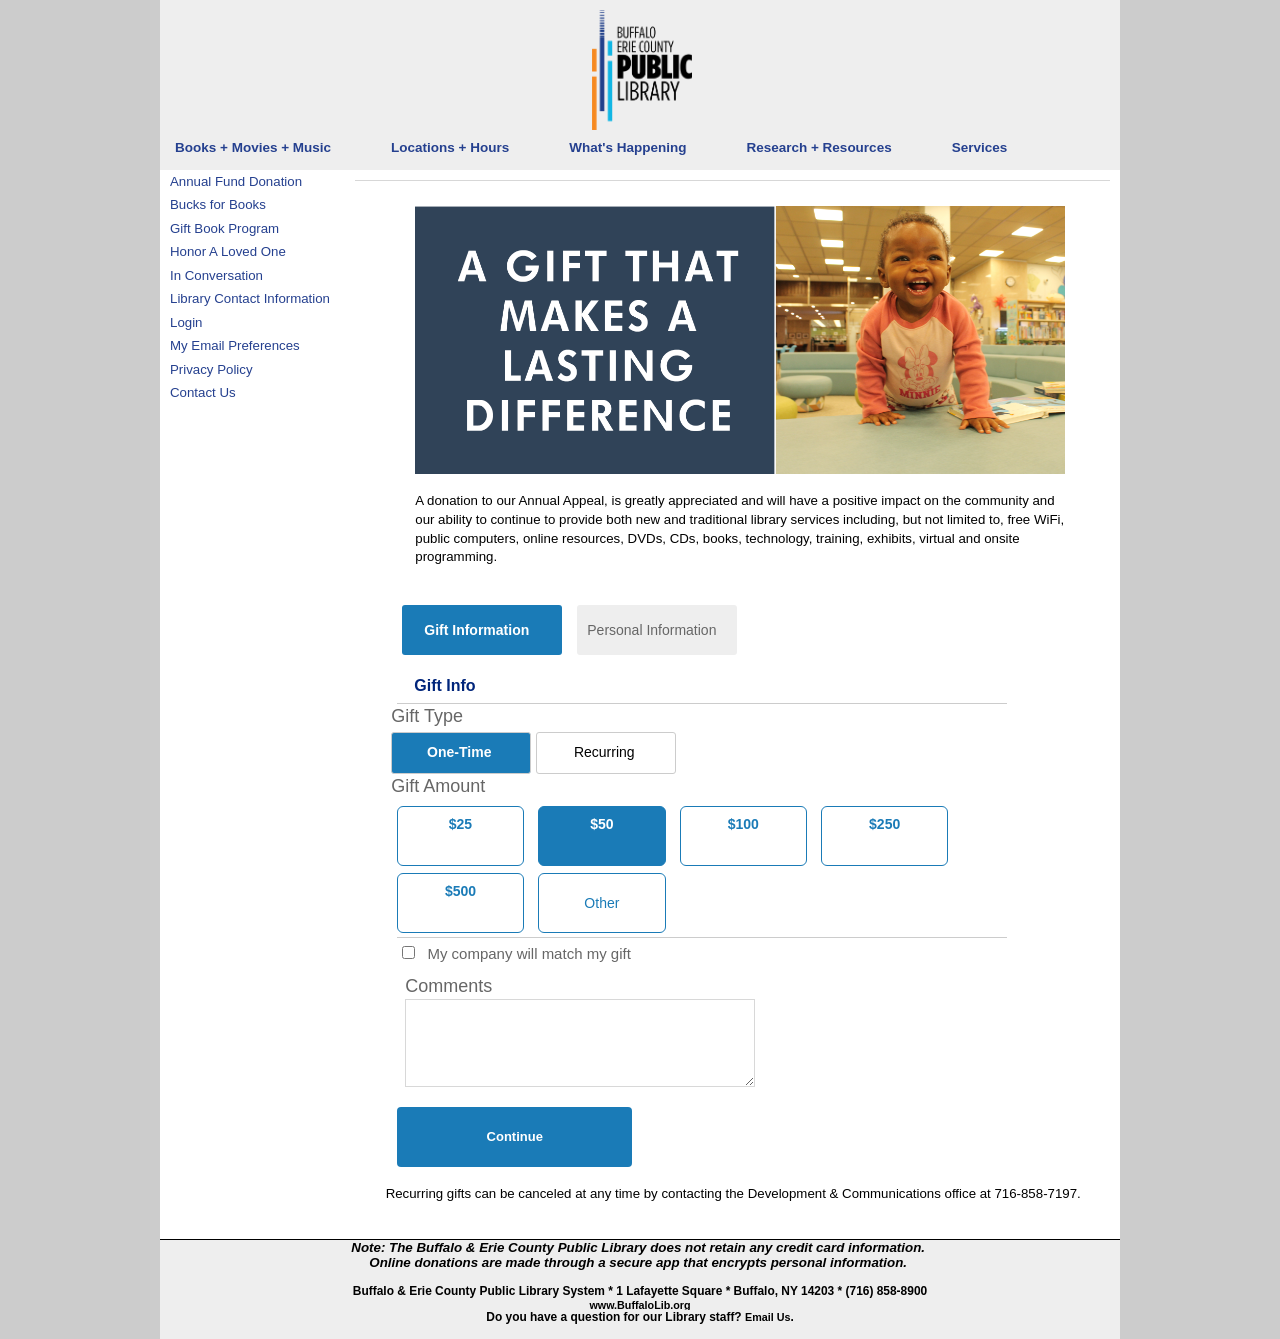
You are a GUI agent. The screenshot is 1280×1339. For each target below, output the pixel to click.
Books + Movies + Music (253, 147)
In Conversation (216, 275)
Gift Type (427, 716)
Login (186, 322)
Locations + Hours (450, 147)
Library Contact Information (250, 298)
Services (980, 147)
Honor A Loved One (228, 251)
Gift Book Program (224, 228)
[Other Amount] (602, 903)
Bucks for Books (218, 204)
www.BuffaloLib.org (639, 1305)
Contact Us (203, 392)
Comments (448, 986)
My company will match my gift (518, 953)
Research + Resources (818, 147)
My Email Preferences (235, 345)
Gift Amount (438, 786)
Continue (515, 1136)
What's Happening (627, 147)
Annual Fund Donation (236, 181)
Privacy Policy (211, 369)
